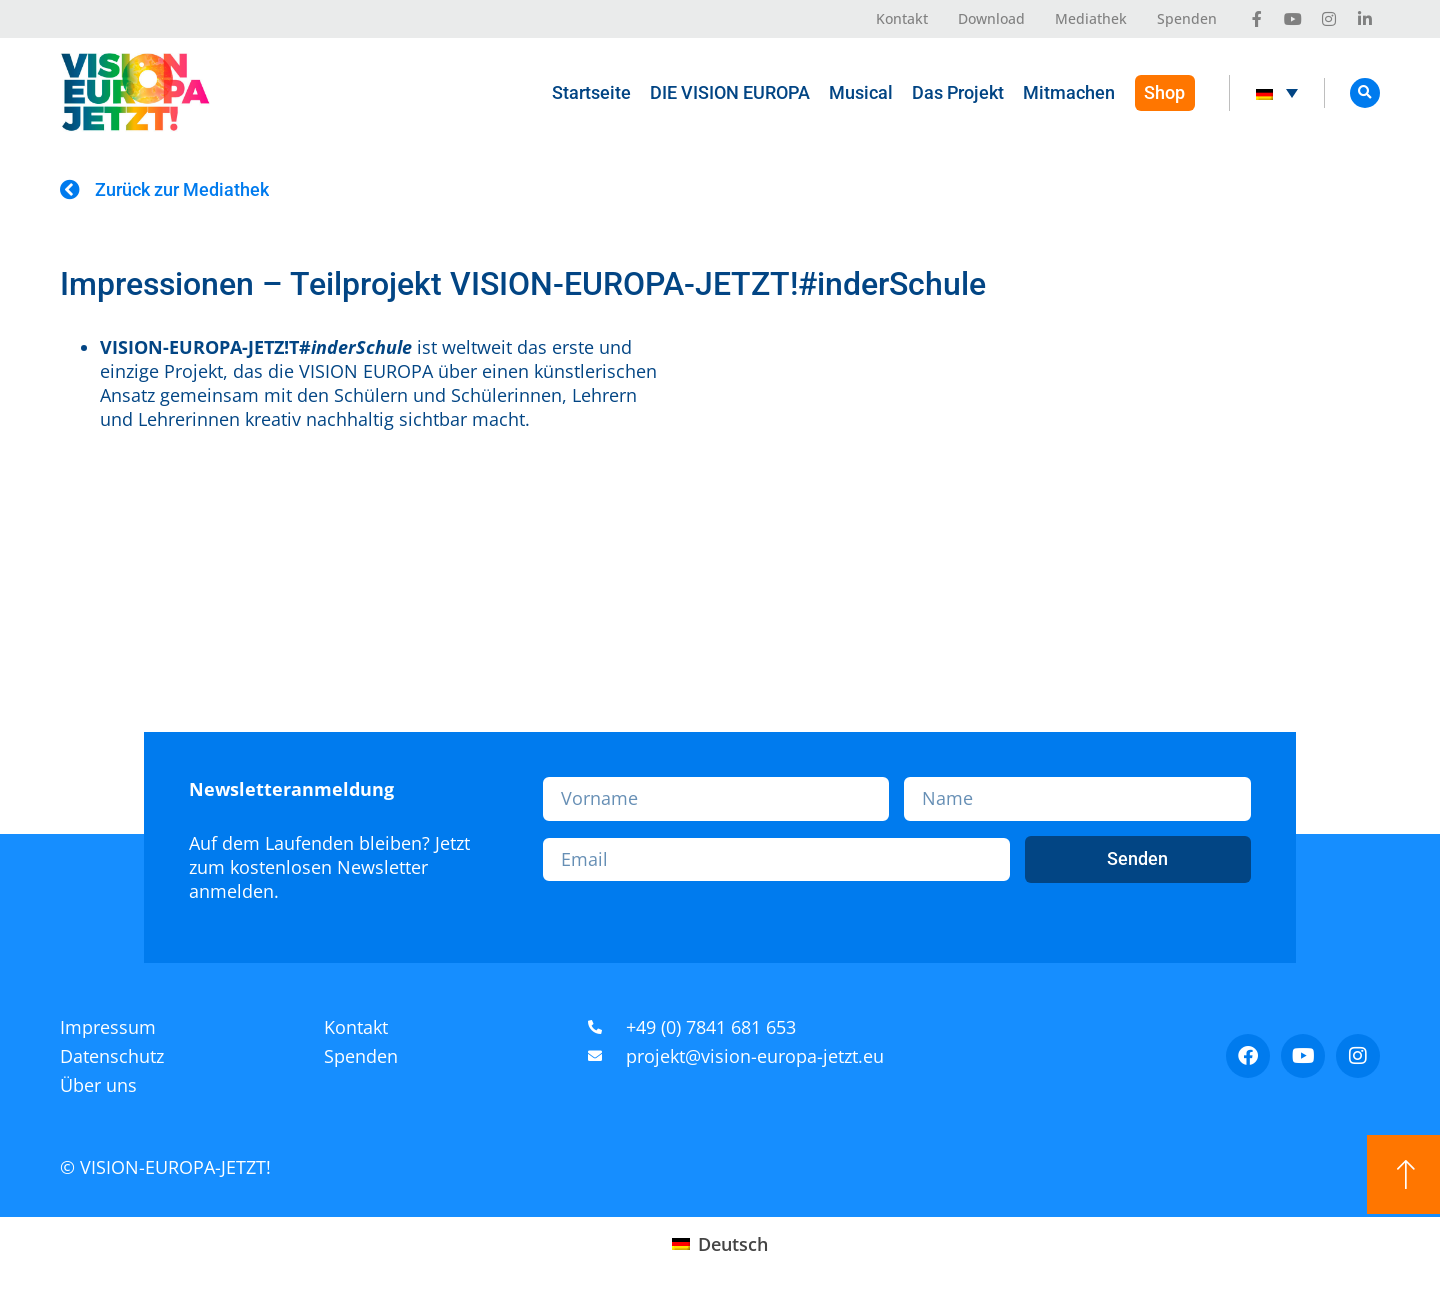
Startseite (590, 92)
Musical (860, 92)
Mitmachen (1068, 92)
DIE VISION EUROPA (729, 92)
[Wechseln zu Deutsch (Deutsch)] (719, 1243)
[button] (1365, 93)
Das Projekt (957, 92)
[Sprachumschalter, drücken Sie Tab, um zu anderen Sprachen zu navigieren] (1276, 93)
